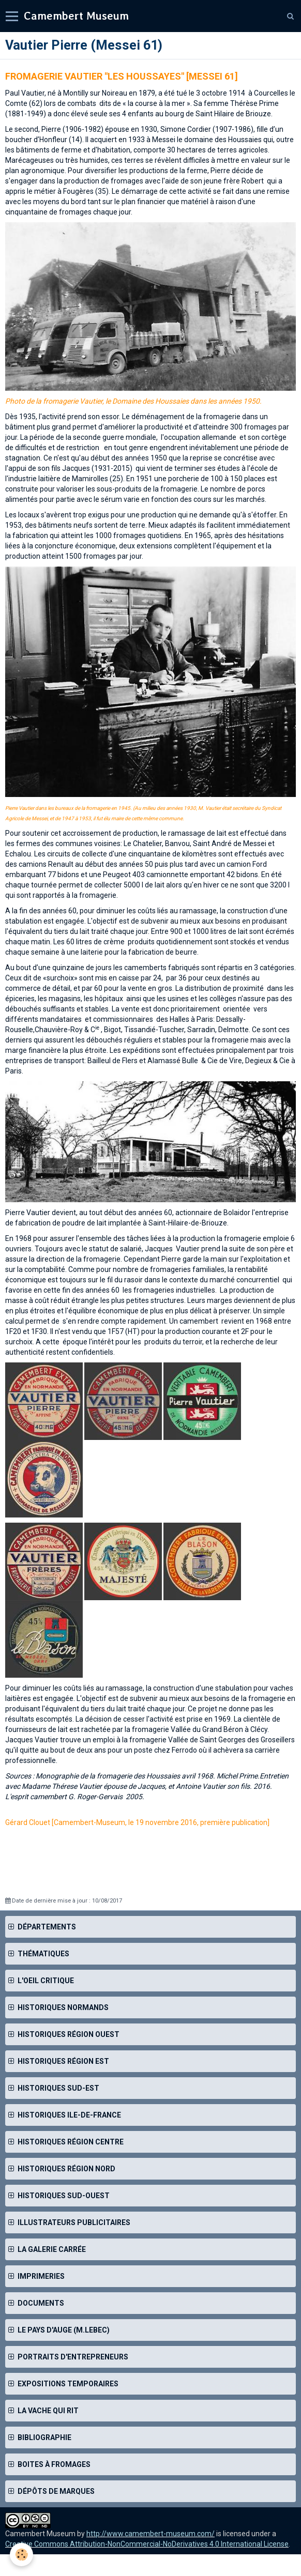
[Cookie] (22, 2554)
